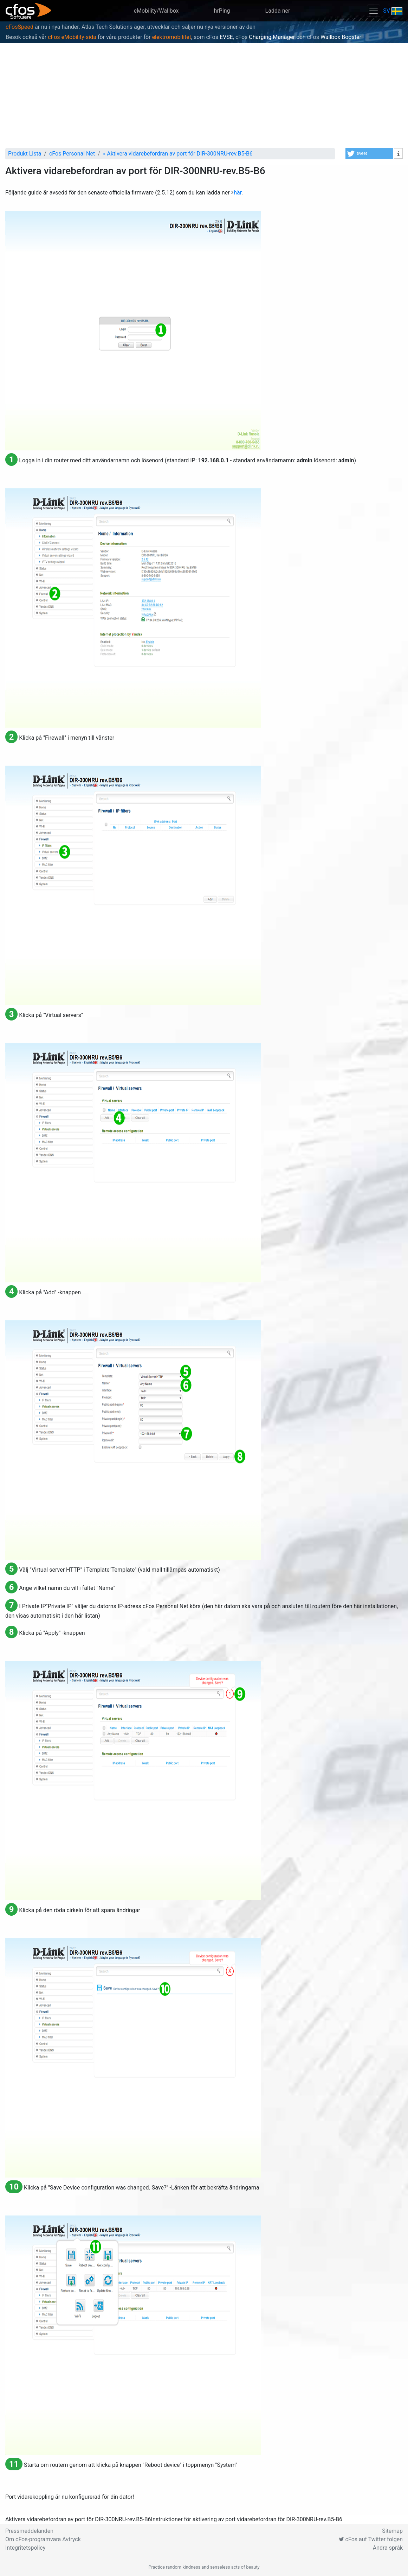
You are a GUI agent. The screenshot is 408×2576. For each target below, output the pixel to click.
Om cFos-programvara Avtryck (43, 2539)
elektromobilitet (171, 37)
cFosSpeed (19, 27)
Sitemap (392, 2531)
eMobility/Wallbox (156, 10)
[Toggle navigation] (373, 11)
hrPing (222, 10)
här (237, 192)
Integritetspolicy (25, 2547)
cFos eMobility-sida (72, 37)
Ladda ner (277, 10)
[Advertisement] (204, 95)
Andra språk (388, 2547)
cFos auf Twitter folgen (371, 2539)
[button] (369, 153)
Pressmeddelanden (29, 2531)
